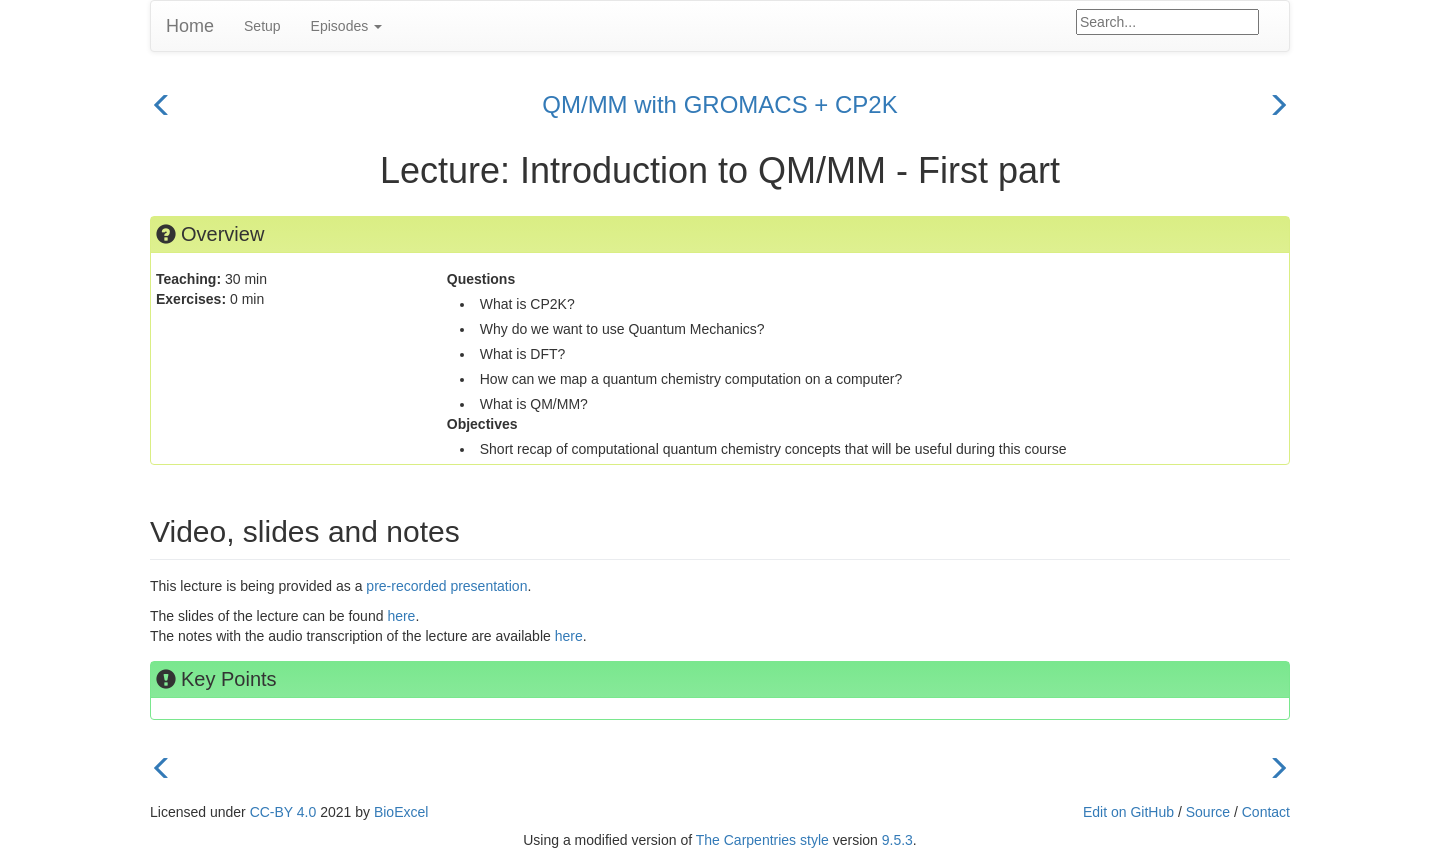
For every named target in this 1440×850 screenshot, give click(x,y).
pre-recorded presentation (446, 586)
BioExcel (401, 812)
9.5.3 (897, 840)
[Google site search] (1167, 22)
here (401, 616)
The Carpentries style (762, 840)
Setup (262, 26)
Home (190, 26)
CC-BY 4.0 (283, 812)
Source (1208, 812)
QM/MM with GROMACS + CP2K (719, 104)
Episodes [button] (346, 26)
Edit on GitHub (1128, 812)
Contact (1266, 812)
